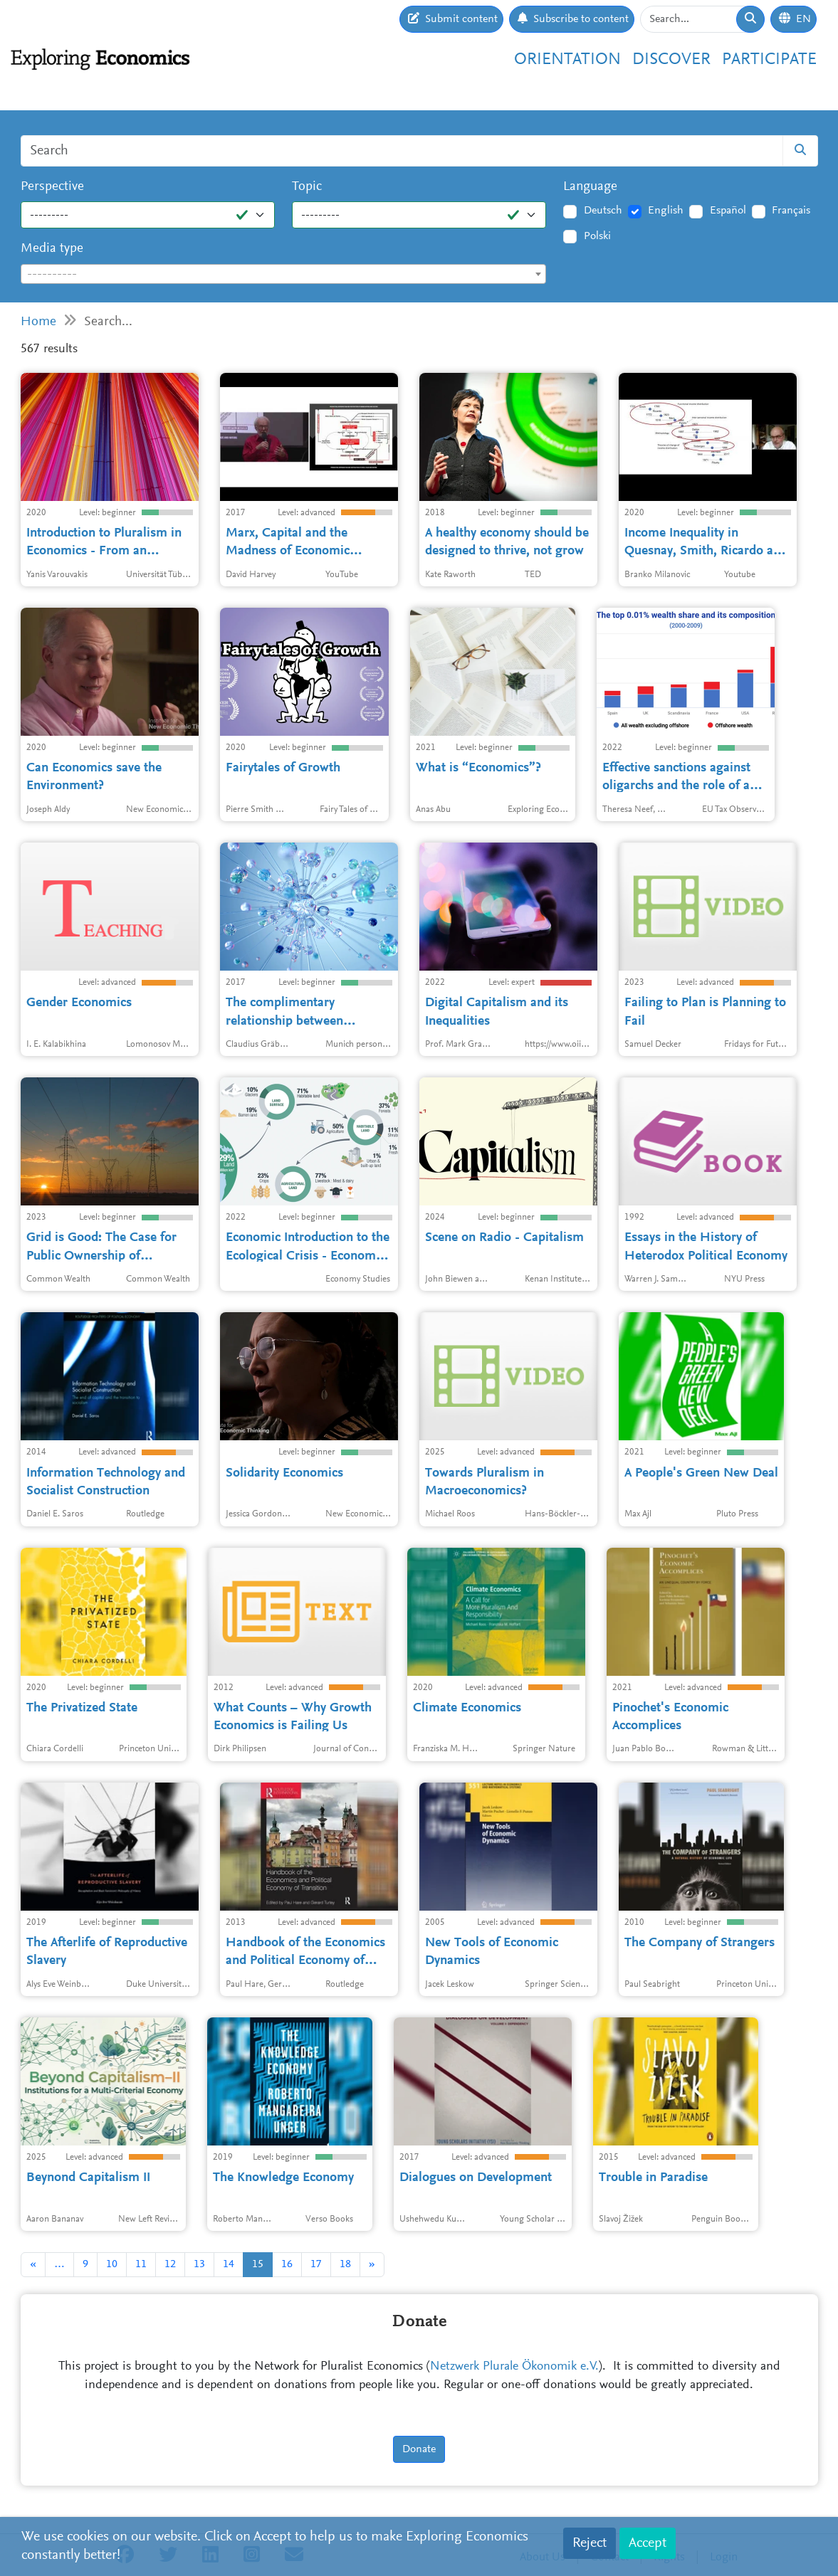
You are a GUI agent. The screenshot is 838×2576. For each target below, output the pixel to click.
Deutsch (603, 210)
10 (111, 2264)
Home (38, 322)
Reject (589, 2543)
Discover (671, 59)
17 (316, 2264)
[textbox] (283, 275)
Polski (597, 236)
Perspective (52, 187)
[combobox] (284, 274)
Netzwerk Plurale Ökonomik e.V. (514, 2366)
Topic (307, 187)
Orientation (567, 59)
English (666, 210)
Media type (52, 248)
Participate (769, 59)
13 (199, 2264)
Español (728, 210)
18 (345, 2264)
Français (791, 210)
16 (287, 2264)
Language (590, 187)
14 (228, 2264)
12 (170, 2264)
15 (257, 2264)
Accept (647, 2543)
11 (141, 2264)
